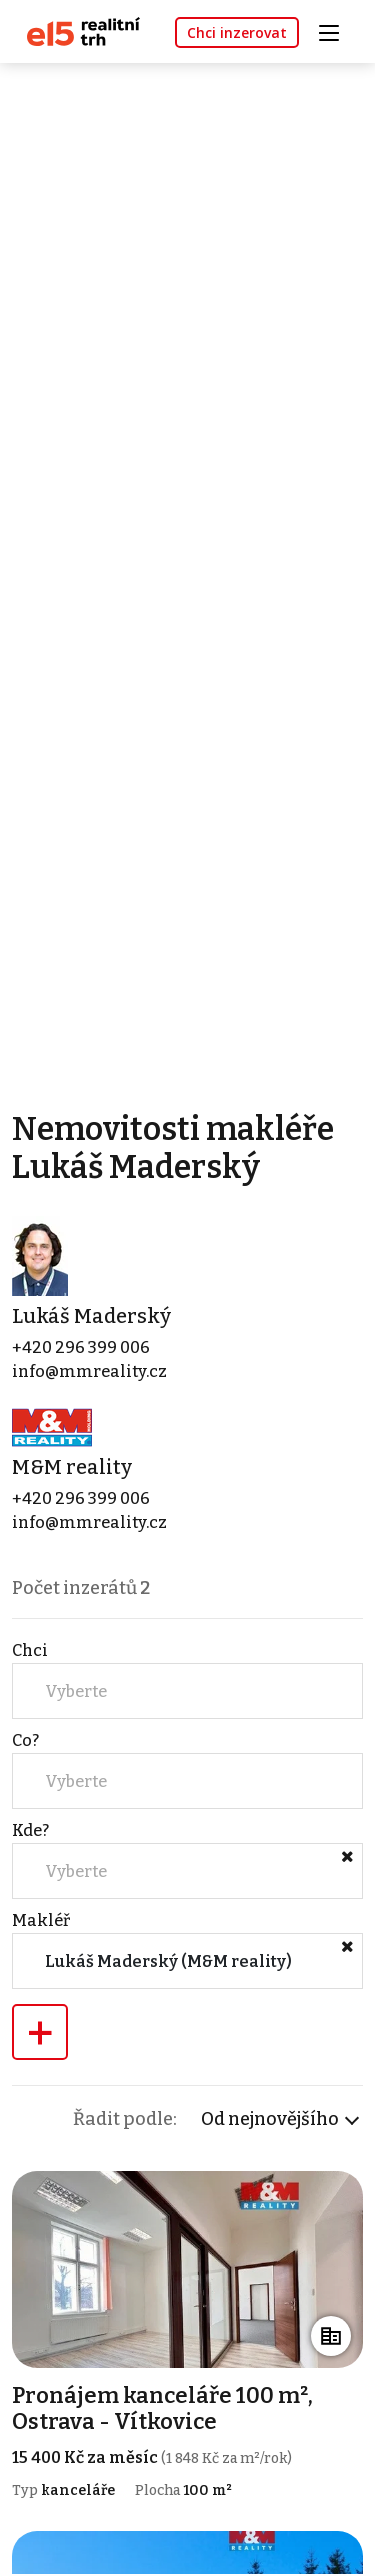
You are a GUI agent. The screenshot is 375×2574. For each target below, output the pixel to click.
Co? (25, 1740)
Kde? (30, 1830)
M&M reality (72, 1467)
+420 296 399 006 (81, 1347)
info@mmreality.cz (89, 1371)
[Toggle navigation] (336, 30)
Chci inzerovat (237, 32)
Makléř (41, 1920)
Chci (30, 1650)
